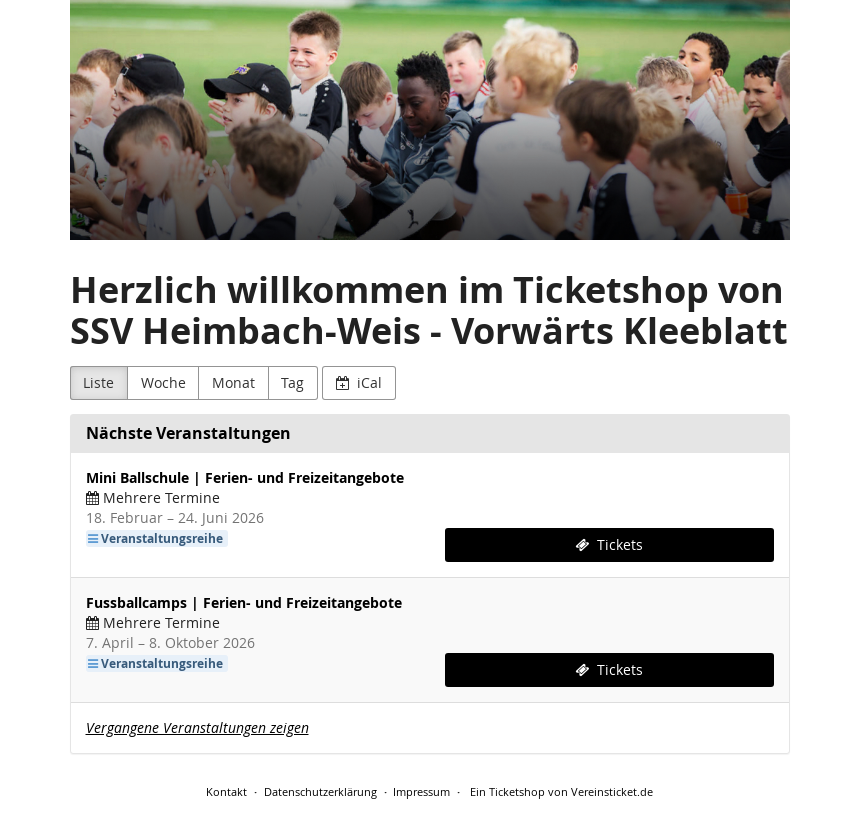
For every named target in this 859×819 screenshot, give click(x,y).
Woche (163, 382)
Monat (233, 382)
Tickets (609, 544)
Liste (98, 382)
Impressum (421, 791)
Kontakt (226, 791)
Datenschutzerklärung (320, 791)
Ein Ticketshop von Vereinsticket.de (561, 791)
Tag (292, 382)
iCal (359, 382)
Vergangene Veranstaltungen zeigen (197, 727)
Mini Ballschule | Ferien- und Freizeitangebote (245, 477)
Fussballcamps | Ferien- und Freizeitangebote (244, 602)
